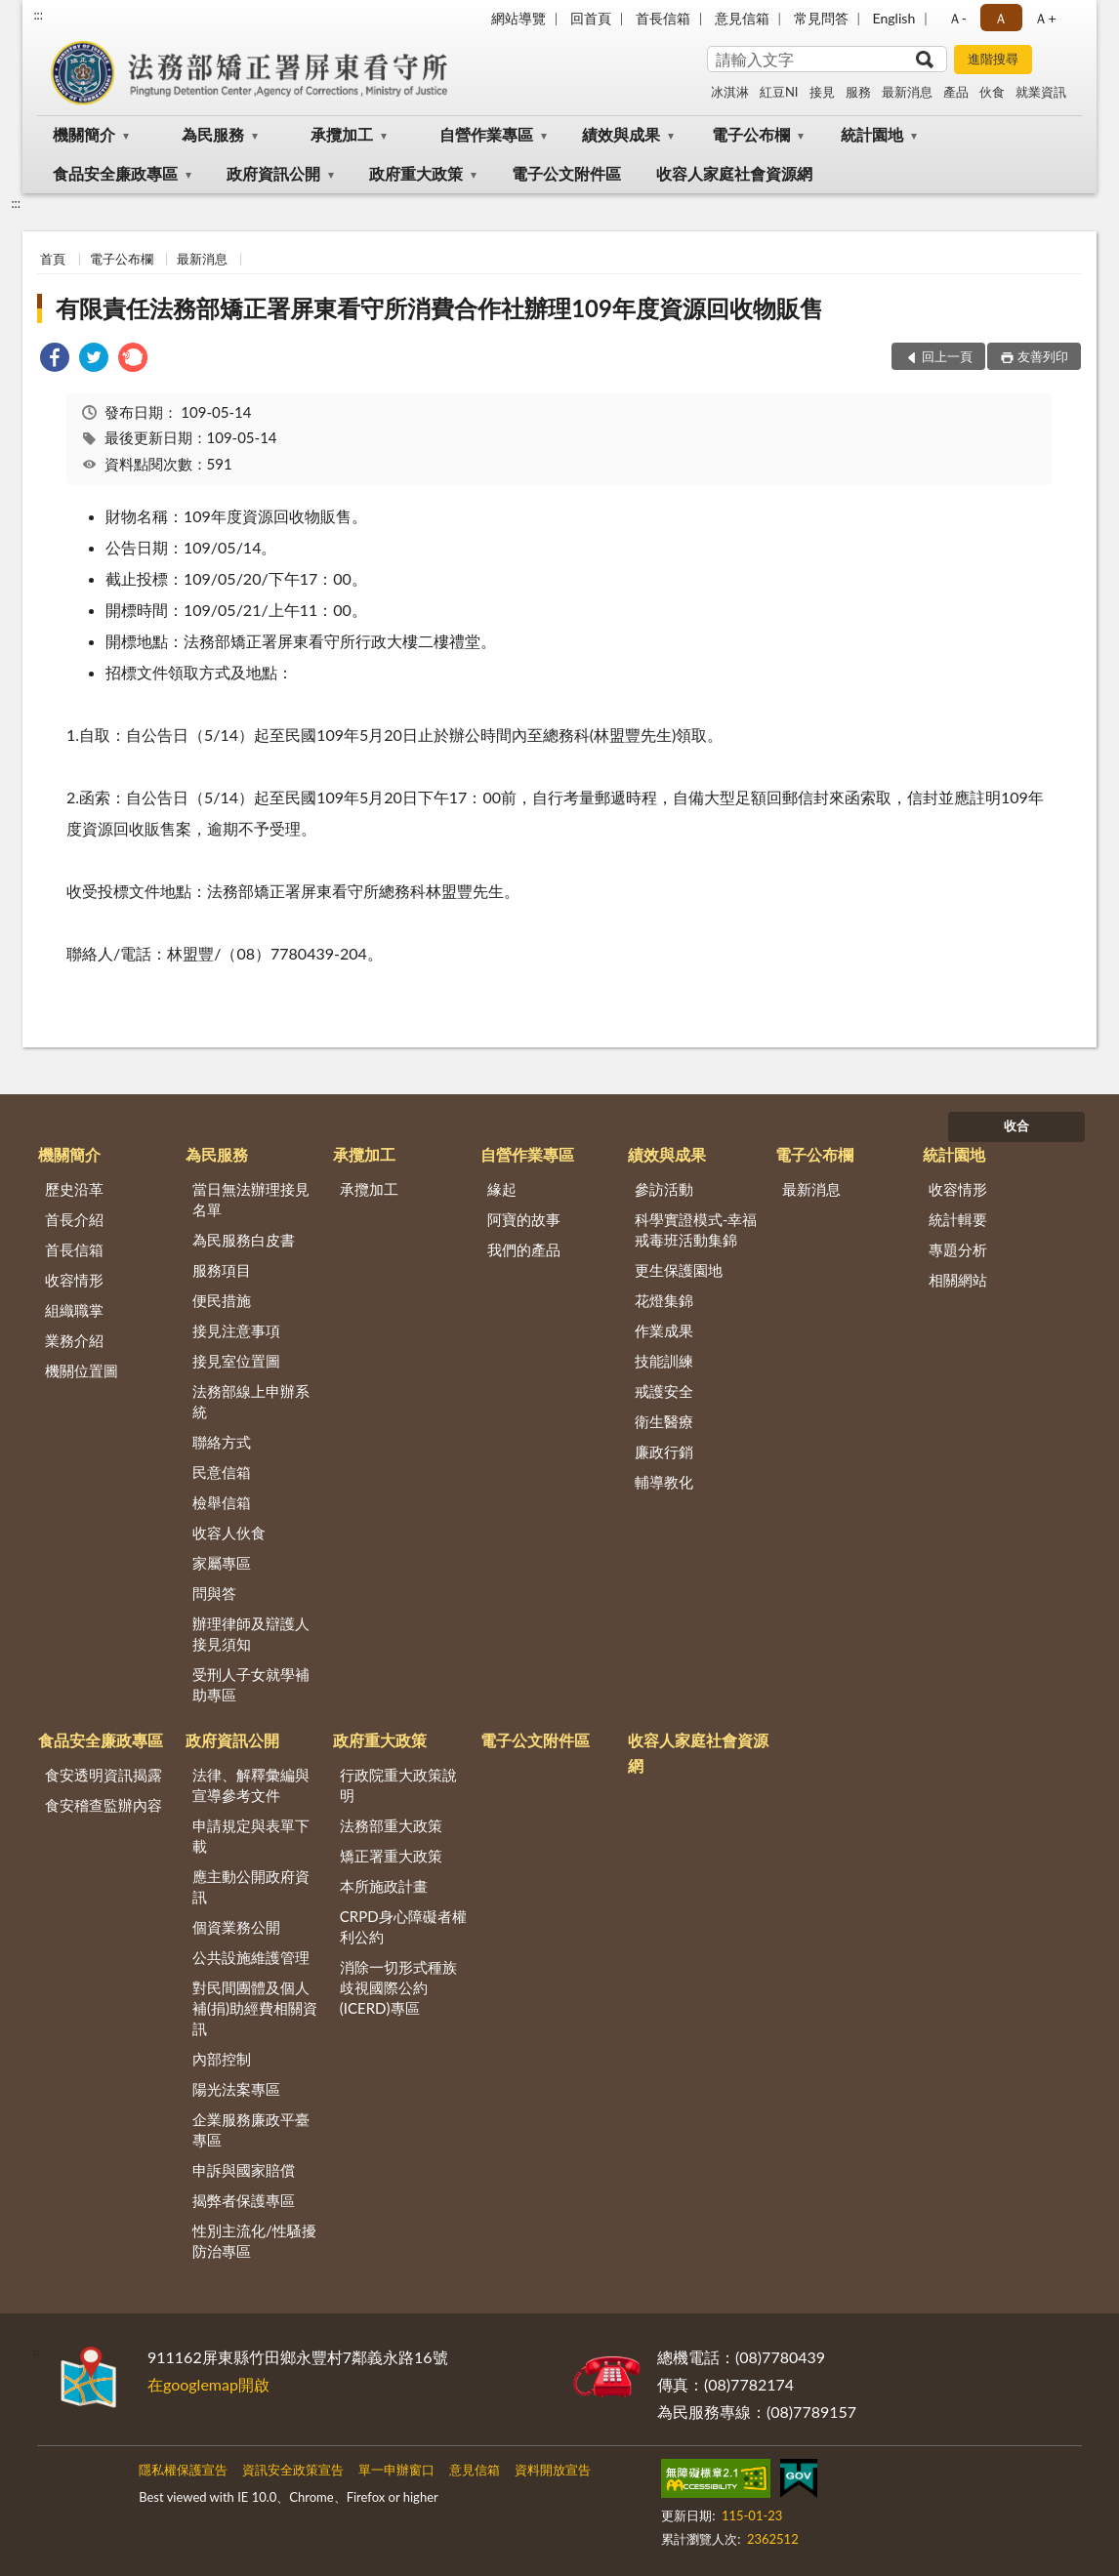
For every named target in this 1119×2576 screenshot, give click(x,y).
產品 (956, 92)
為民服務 (213, 134)
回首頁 (590, 18)
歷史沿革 (74, 1189)
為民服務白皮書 (243, 1239)
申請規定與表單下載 (251, 1836)
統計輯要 (958, 1219)
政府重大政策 (416, 173)
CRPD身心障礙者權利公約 (403, 1926)
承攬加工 (342, 134)
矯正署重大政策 (391, 1855)
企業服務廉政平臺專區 (251, 2129)
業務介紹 (74, 1340)
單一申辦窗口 (396, 2469)
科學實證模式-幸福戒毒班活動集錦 (696, 1229)
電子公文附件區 (566, 173)
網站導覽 (518, 18)
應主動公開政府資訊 (251, 1886)
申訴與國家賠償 (243, 2170)
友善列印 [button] (1042, 356)
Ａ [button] (1001, 18)
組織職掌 (74, 1310)
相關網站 (958, 1279)
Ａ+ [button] (1045, 18)
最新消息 (907, 92)
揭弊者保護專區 (243, 2200)
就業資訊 (1040, 92)
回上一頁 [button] (947, 356)
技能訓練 (664, 1361)
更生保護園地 (679, 1270)
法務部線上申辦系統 (251, 1401)
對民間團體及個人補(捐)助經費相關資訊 (254, 2008)
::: (38, 14)
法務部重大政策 (391, 1825)
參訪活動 (664, 1189)
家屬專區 (221, 1563)
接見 (822, 92)
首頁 (52, 258)
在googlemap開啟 (208, 2384)
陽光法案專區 (236, 2089)
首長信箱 (663, 18)
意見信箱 (742, 18)
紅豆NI (779, 92)
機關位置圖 (81, 1370)
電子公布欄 (751, 134)
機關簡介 (84, 134)
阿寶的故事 (523, 1219)
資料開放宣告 (553, 2469)
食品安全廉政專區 (115, 173)
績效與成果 (621, 134)
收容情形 (74, 1279)
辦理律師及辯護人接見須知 (251, 1634)
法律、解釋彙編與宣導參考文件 (251, 1785)
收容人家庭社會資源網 (734, 173)
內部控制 (221, 2058)
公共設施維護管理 (251, 1957)
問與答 (214, 1593)
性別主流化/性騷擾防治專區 (254, 2241)
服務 (858, 92)
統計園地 (872, 134)
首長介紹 (74, 1219)
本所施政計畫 (384, 1886)
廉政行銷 (664, 1451)
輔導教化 (664, 1482)
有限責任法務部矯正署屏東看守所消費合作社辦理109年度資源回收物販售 (439, 308)
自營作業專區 (486, 134)
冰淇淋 (730, 92)
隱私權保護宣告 (183, 2469)
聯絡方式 (221, 1442)
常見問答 (821, 18)
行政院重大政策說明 (398, 1785)
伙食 (992, 92)
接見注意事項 (236, 1330)
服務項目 (221, 1270)
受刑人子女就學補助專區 (251, 1684)
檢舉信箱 (221, 1502)
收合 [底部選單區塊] (1016, 1125)
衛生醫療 (664, 1421)
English (894, 18)
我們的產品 (523, 1249)
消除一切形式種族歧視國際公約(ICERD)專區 (398, 1987)
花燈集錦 (664, 1300)
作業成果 (664, 1330)
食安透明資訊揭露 (103, 1774)
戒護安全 (664, 1391)
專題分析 (958, 1249)
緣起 (502, 1189)
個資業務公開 (236, 1927)
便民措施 (221, 1300)
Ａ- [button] (957, 18)
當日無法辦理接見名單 (251, 1199)
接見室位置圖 (236, 1361)
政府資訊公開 (273, 173)
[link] (54, 360)
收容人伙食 (229, 1532)
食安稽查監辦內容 (103, 1805)
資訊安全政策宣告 (293, 2469)
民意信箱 (221, 1472)
